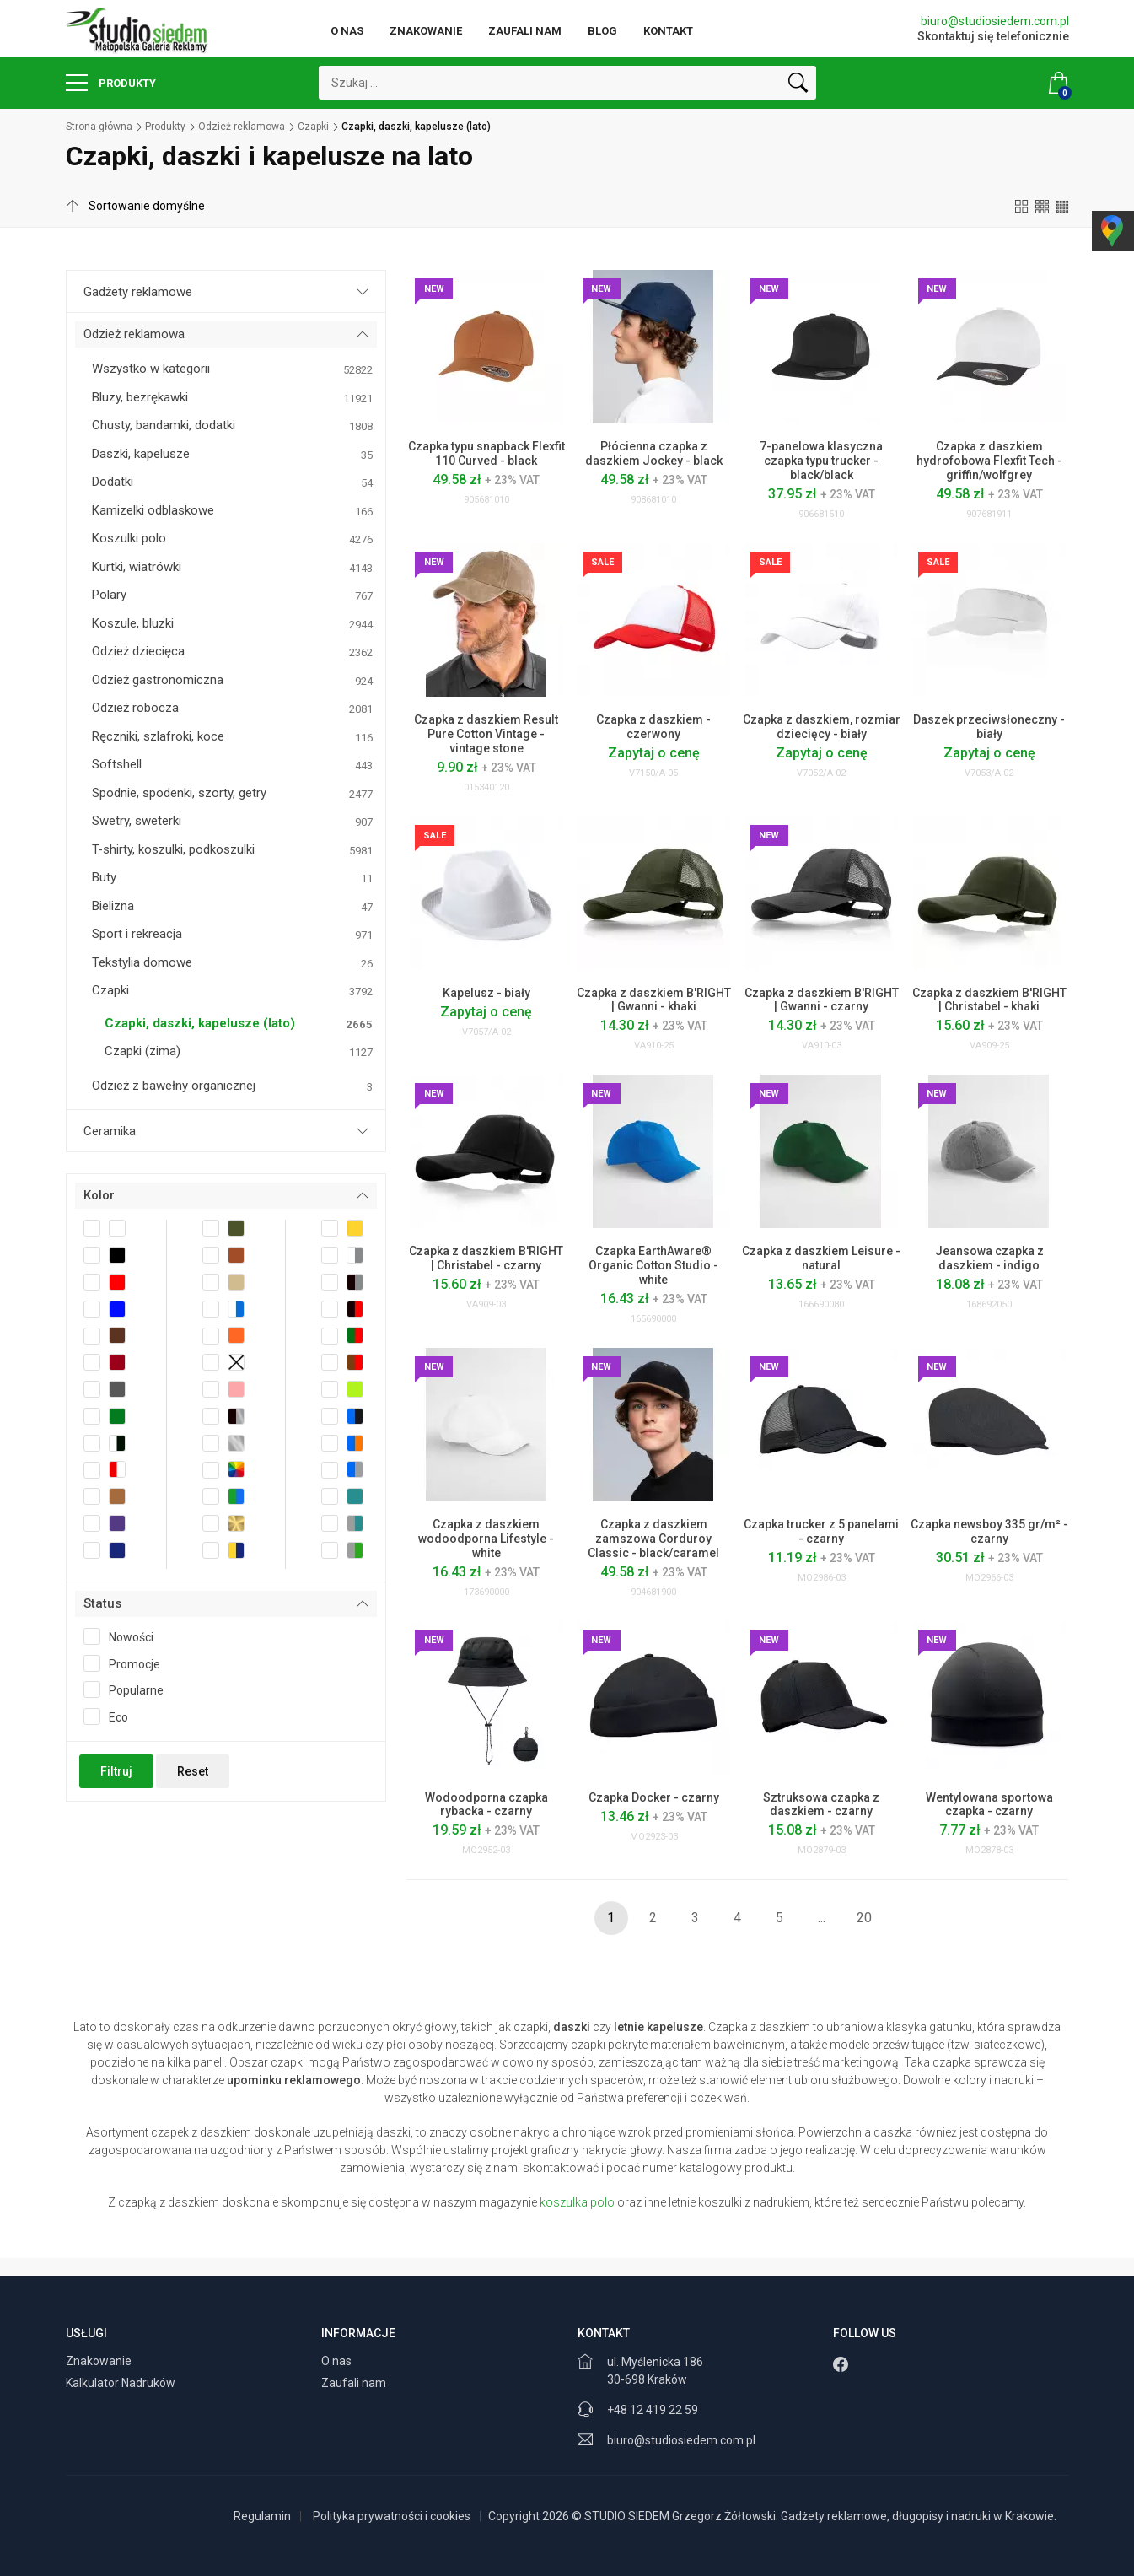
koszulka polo (577, 2202)
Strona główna (99, 126)
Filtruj (116, 1771)
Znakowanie (426, 30)
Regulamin (262, 2516)
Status (102, 1603)
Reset (192, 1771)
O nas (347, 30)
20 (864, 1918)
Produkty (111, 82)
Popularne (129, 1689)
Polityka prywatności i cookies (391, 2516)
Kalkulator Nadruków (122, 2383)
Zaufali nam (525, 30)
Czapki (313, 126)
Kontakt (668, 30)
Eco (111, 1716)
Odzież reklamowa (241, 126)
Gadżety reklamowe (137, 291)
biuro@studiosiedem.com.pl (995, 21)
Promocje (127, 1663)
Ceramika (109, 1131)
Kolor (99, 1195)
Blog (602, 30)
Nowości (123, 1636)
